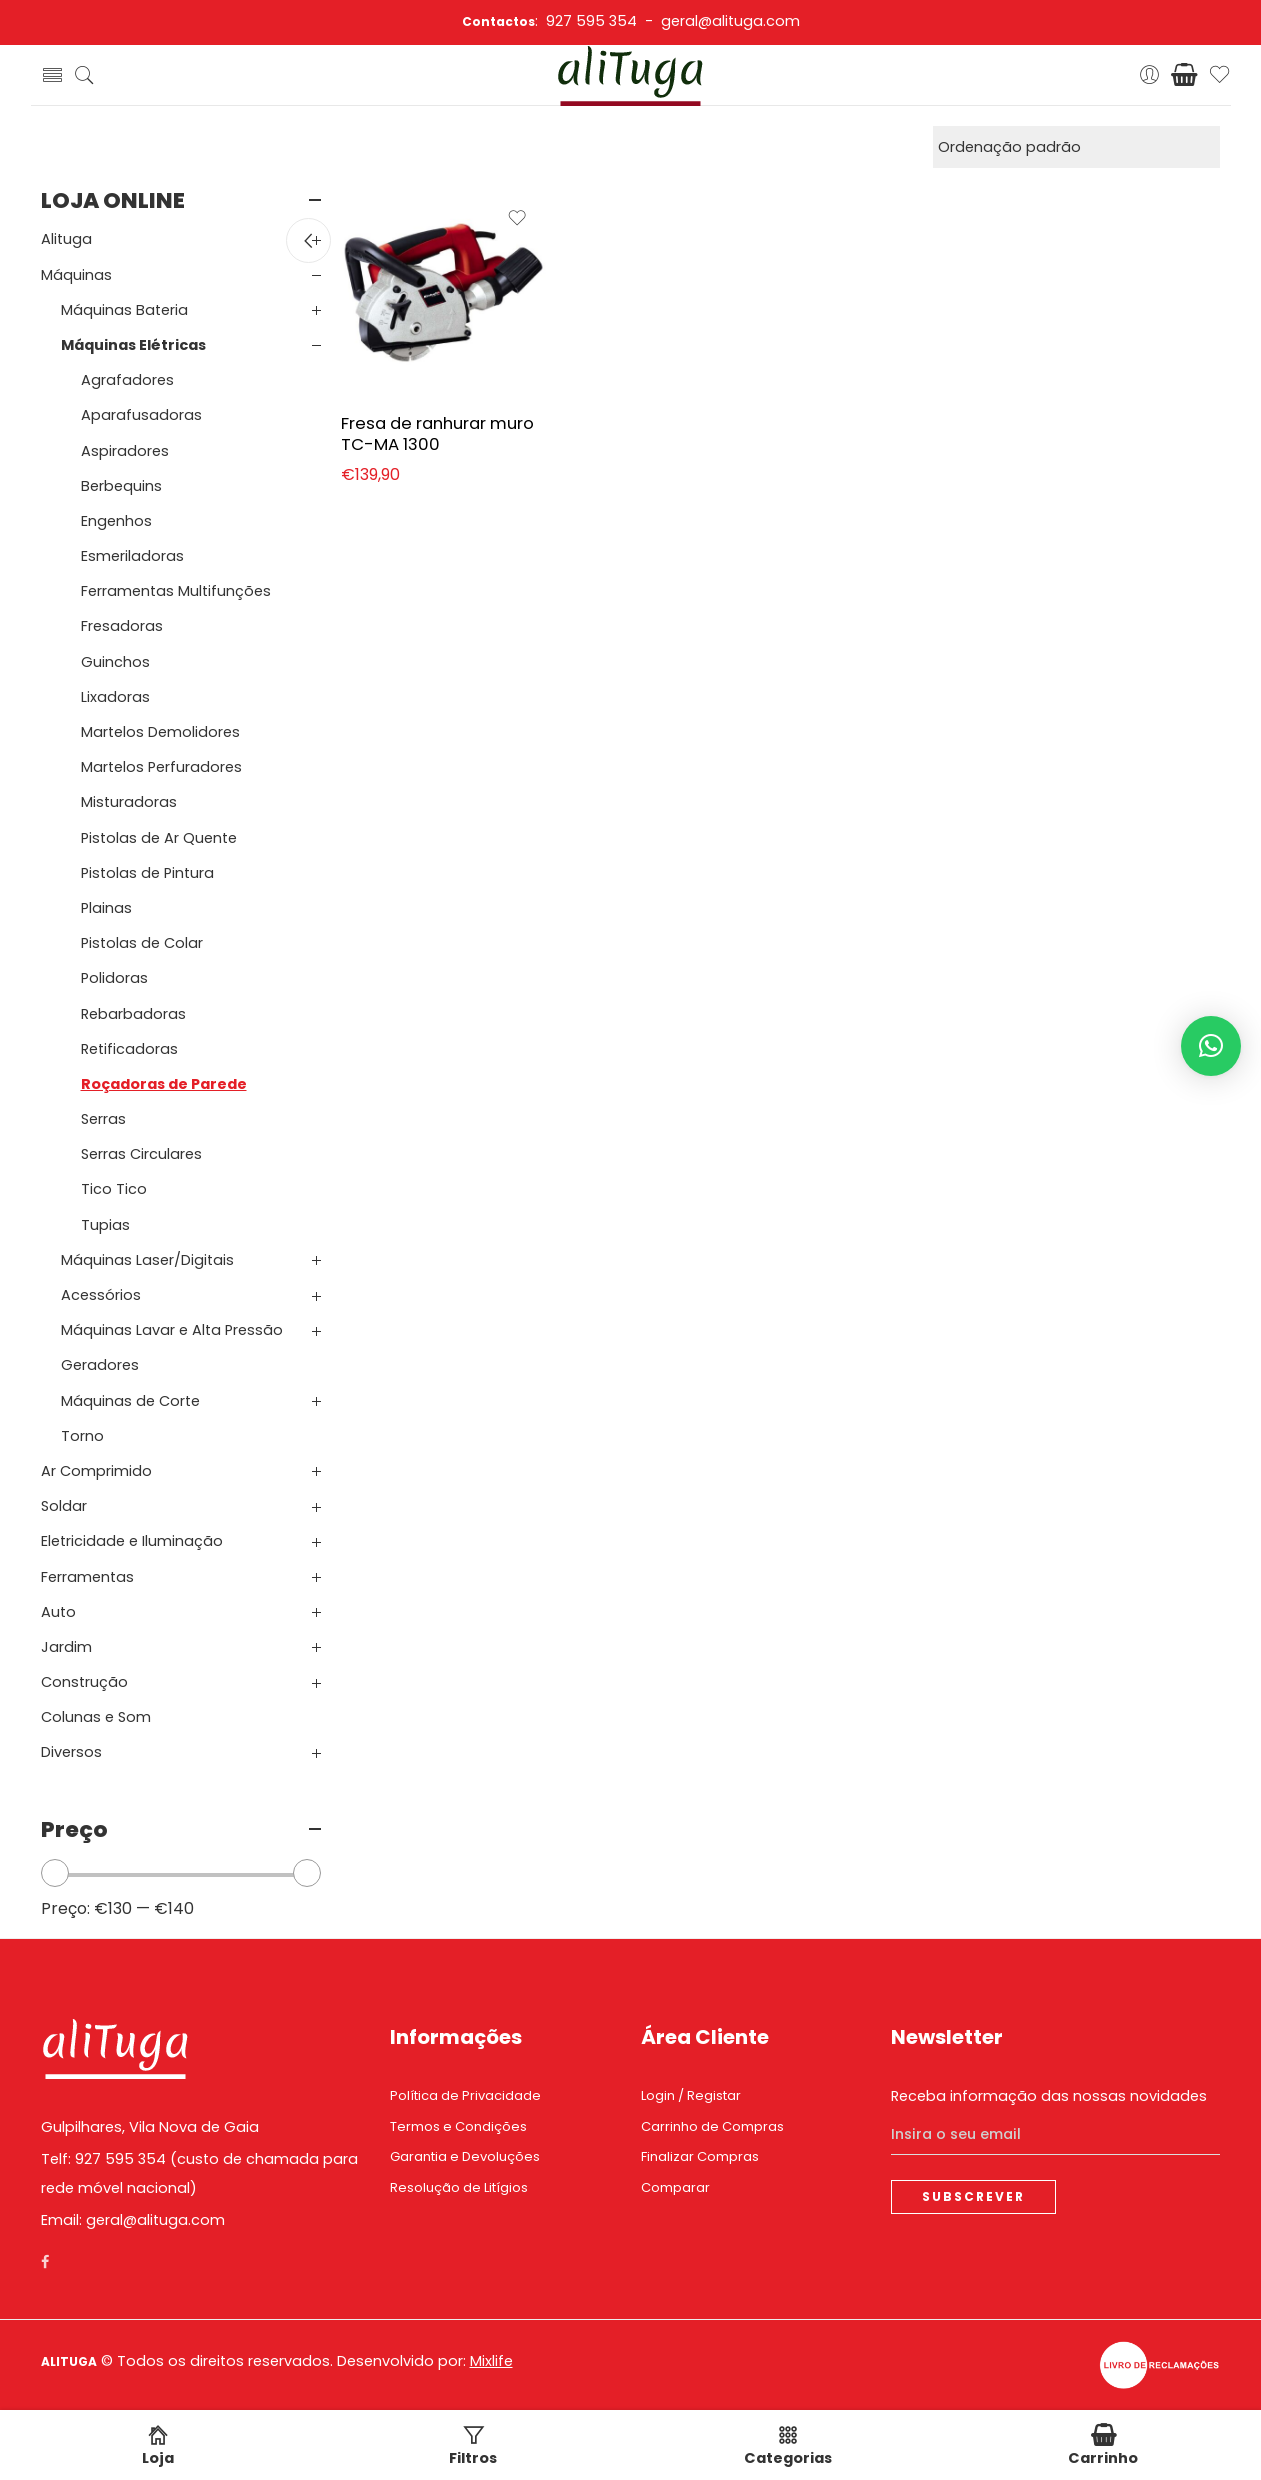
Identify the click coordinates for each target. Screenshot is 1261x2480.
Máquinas (76, 275)
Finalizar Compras (700, 2156)
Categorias (788, 2446)
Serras (103, 1119)
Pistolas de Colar (142, 943)
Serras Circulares (141, 1154)
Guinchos (115, 662)
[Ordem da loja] (1076, 147)
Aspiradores (125, 451)
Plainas (106, 908)
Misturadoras (129, 802)
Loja (158, 2446)
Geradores (100, 1365)
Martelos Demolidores (160, 732)
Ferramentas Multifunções (176, 591)
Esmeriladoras (132, 556)
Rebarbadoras (133, 1014)
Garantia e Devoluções (465, 2156)
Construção (84, 1682)
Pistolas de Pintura (147, 873)
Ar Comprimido (96, 1471)
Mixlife (491, 2361)
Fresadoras (122, 626)
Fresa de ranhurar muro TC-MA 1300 (437, 434)
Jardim (66, 1647)
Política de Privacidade (465, 2095)
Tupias (105, 1225)
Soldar (64, 1506)
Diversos (71, 1752)
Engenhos (116, 521)
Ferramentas (87, 1577)
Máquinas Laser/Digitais (147, 1260)
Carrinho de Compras (712, 2126)
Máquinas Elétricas (133, 345)
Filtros (473, 2446)
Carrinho (1103, 2446)
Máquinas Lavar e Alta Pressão (172, 1330)
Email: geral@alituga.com (133, 2220)
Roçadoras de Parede (164, 1084)
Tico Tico (114, 1189)
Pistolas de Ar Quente (159, 838)
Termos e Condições (458, 2126)
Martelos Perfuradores (161, 767)
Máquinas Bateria (124, 310)
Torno (82, 1436)
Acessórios (101, 1295)
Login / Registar (691, 2095)
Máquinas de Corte (130, 1401)
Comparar (675, 2187)
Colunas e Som (96, 1717)
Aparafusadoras (141, 415)
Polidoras (114, 978)
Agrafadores (127, 380)
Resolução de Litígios (459, 2187)
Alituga (66, 239)
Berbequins (121, 486)
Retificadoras (129, 1049)
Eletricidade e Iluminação (132, 1541)
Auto (58, 1612)
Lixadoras (115, 697)
